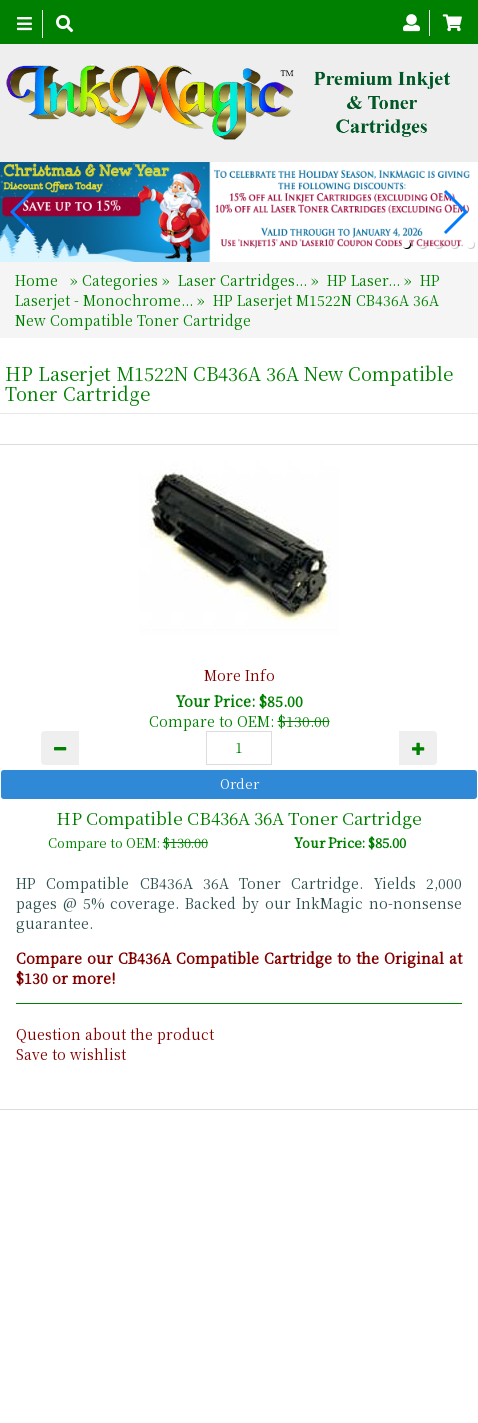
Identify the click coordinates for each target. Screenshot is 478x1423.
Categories (122, 280)
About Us (187, 1323)
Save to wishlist (71, 1054)
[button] (406, 244)
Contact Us (280, 1323)
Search (365, 1323)
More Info (239, 675)
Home (38, 280)
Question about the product (115, 1034)
